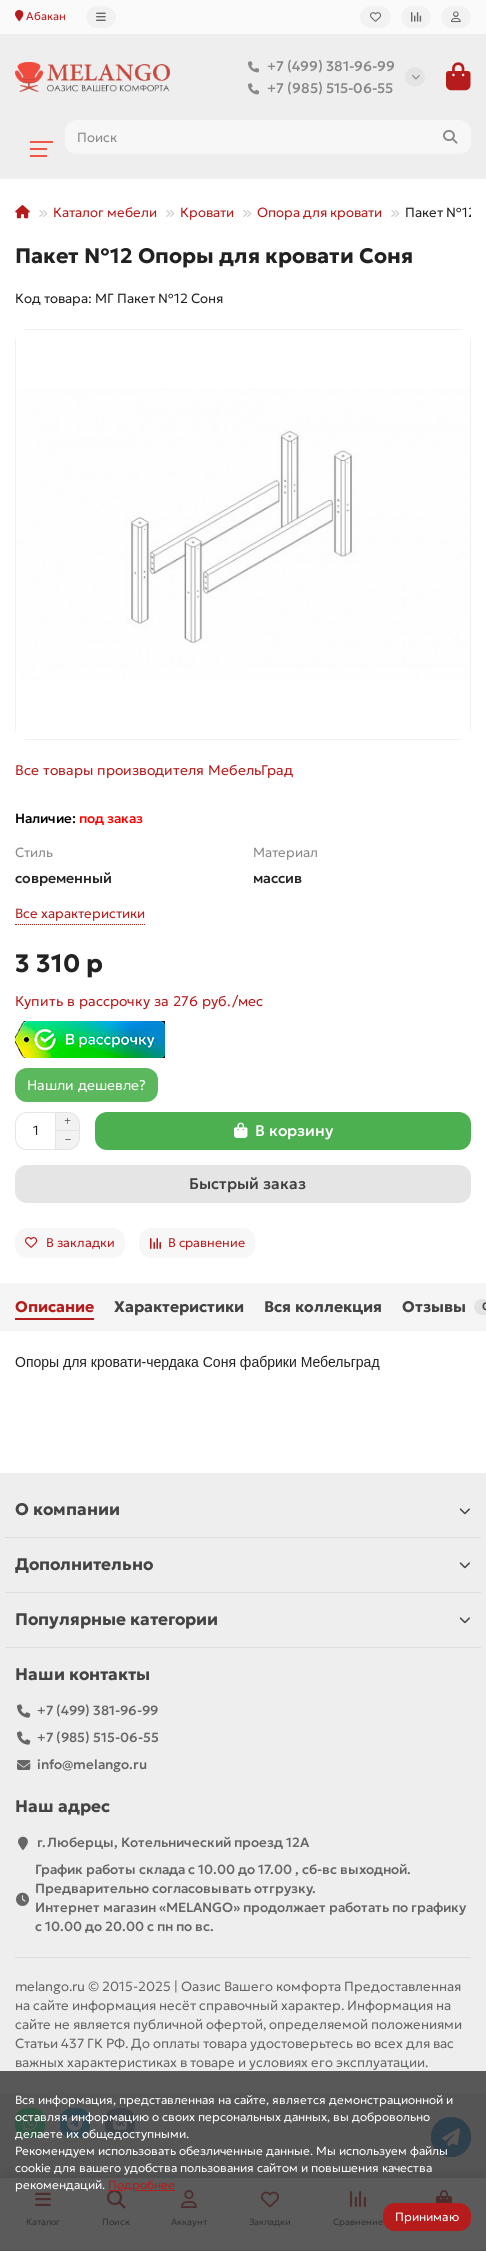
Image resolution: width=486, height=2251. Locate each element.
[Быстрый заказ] (243, 1184)
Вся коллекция (323, 1306)
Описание (54, 1306)
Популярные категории (243, 1619)
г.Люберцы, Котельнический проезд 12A (173, 1842)
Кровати (207, 212)
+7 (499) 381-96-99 (317, 66)
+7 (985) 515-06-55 (316, 88)
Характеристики (179, 1306)
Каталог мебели (105, 212)
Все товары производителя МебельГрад (154, 770)
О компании (243, 1509)
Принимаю (427, 2216)
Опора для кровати (319, 212)
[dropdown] (101, 17)
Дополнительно (243, 1564)
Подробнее (141, 2184)
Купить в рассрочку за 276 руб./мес (139, 1001)
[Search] (268, 137)
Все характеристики (80, 913)
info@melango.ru (92, 1764)
